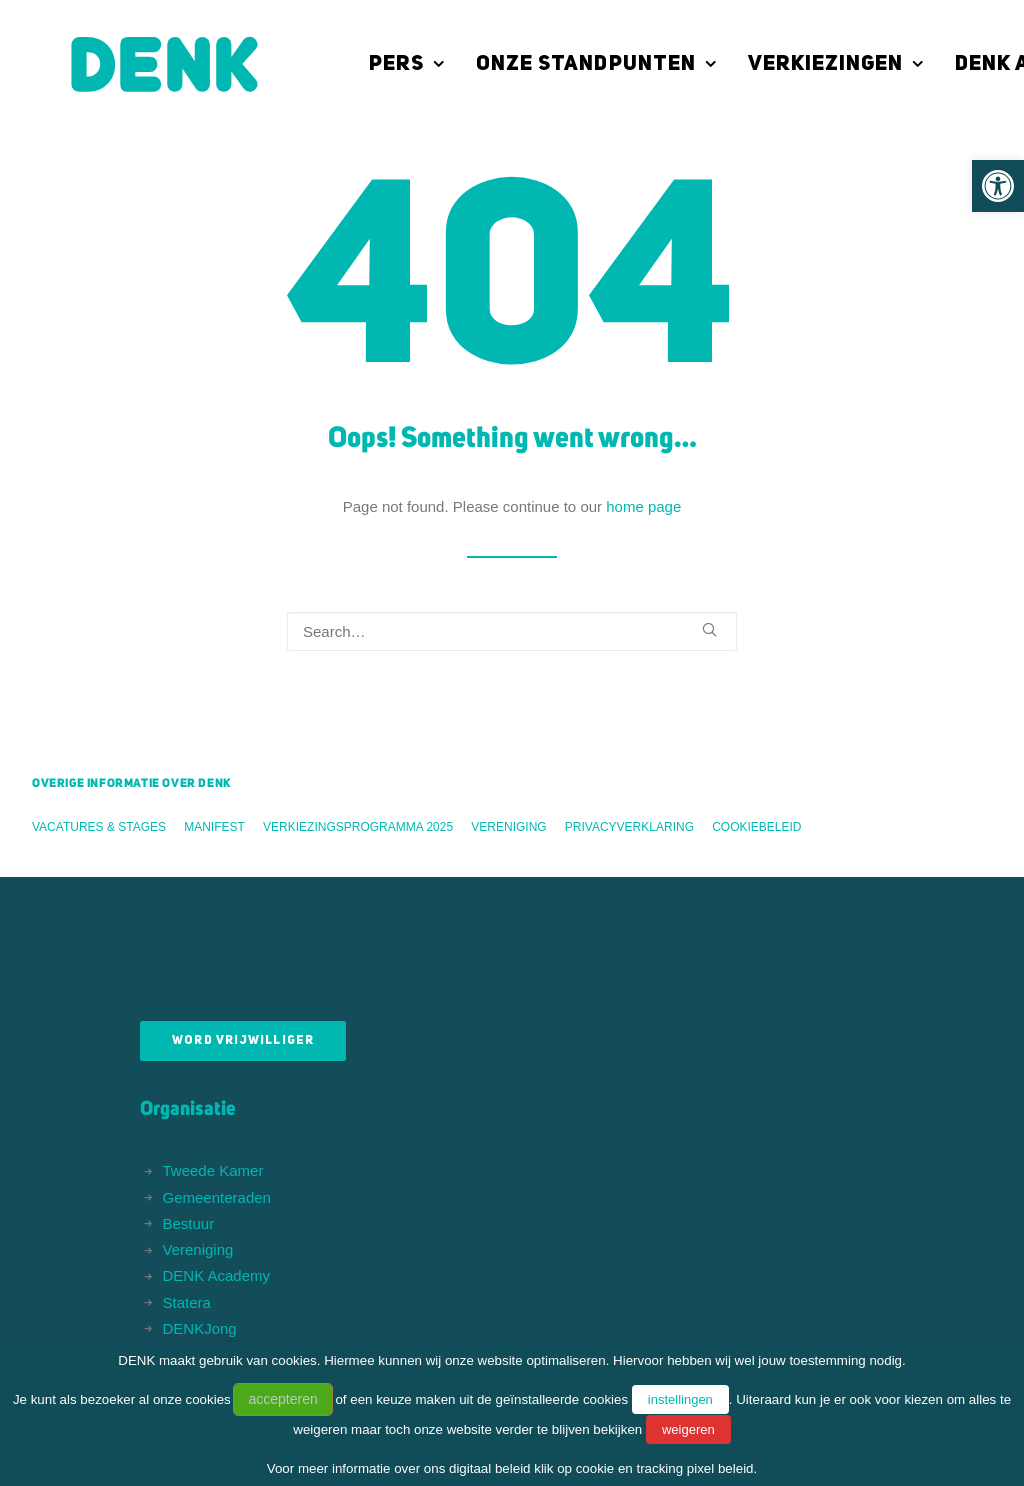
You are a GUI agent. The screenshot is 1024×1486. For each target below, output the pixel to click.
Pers (367, 64)
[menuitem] (374, 64)
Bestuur (189, 1223)
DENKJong (200, 1328)
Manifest (214, 827)
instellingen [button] (680, 1399)
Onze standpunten (556, 64)
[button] (998, 186)
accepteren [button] (282, 1399)
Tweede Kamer (213, 1170)
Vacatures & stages (99, 827)
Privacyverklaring (629, 827)
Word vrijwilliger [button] (243, 1041)
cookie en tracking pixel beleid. (667, 1468)
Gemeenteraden (217, 1197)
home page (643, 506)
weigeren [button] (688, 1429)
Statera (187, 1302)
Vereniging (508, 827)
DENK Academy (217, 1275)
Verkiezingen (796, 64)
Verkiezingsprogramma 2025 (358, 827)
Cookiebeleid (756, 827)
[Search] (512, 631)
